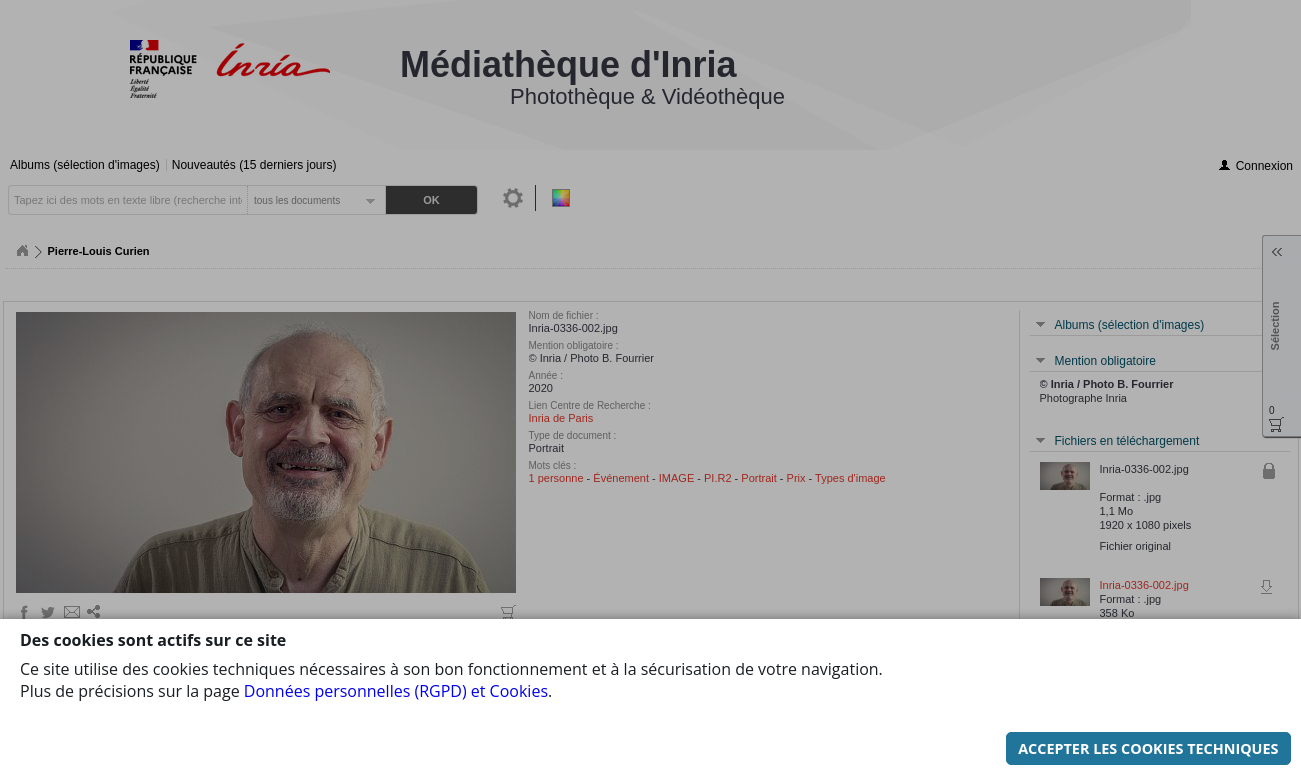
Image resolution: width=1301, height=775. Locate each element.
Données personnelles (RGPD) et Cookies (396, 605)
